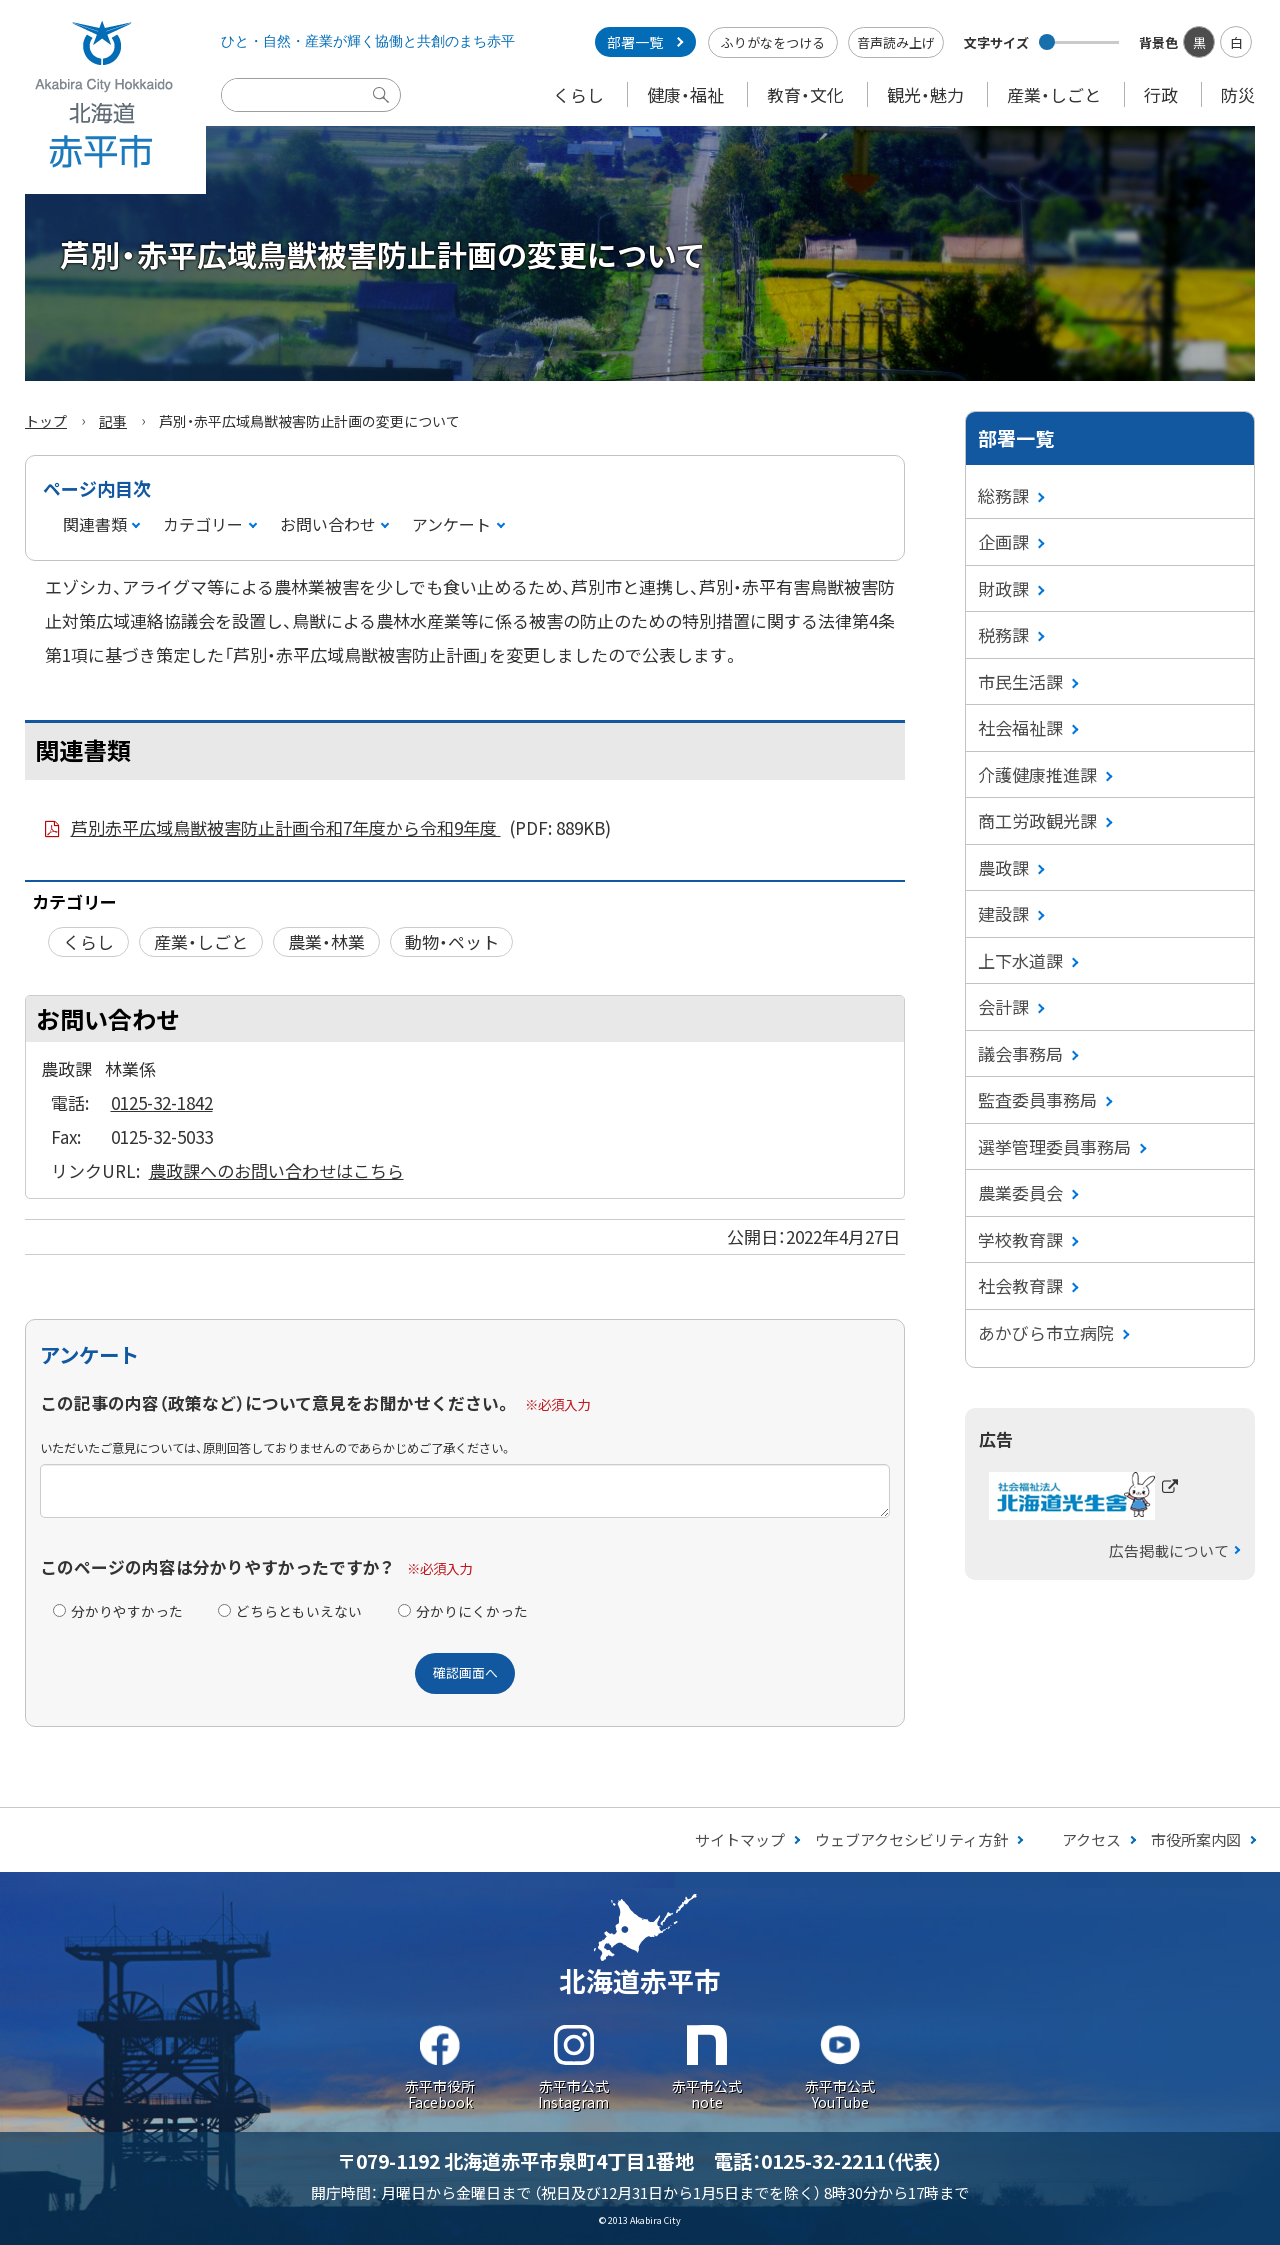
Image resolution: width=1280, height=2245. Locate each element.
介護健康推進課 (1037, 774)
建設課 (1003, 913)
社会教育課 (1020, 1285)
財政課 (1003, 588)
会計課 (1003, 1006)
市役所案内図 (1196, 1839)
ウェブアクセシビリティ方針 (911, 1839)
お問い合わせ (328, 524)
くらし (578, 94)
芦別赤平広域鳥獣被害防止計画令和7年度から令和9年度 (341, 828)
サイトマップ (740, 1839)
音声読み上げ (896, 42)
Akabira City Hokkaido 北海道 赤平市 (103, 97)
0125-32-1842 (162, 1102)
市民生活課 (1020, 681)
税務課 (1003, 634)
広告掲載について (1169, 1550)
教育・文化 (805, 94)
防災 (1238, 94)
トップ (46, 421)
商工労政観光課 (1037, 820)
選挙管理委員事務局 (1054, 1146)
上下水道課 (1020, 960)
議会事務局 (1020, 1053)
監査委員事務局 (1037, 1099)
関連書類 (95, 524)
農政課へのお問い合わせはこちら (276, 1170)
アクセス (1091, 1839)
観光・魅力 (925, 94)
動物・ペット (452, 941)
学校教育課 (1020, 1239)
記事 (113, 421)
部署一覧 (635, 42)
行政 (1161, 94)
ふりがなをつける (773, 42)
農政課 (1003, 867)
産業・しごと (1054, 94)
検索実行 (386, 110)
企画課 (1003, 541)
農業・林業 (326, 941)
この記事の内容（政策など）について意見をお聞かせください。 (276, 1403)
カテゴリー (203, 524)
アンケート (451, 524)
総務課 (1003, 495)
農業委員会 (1020, 1192)
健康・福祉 (685, 94)
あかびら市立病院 (1046, 1332)
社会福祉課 (1020, 727)
